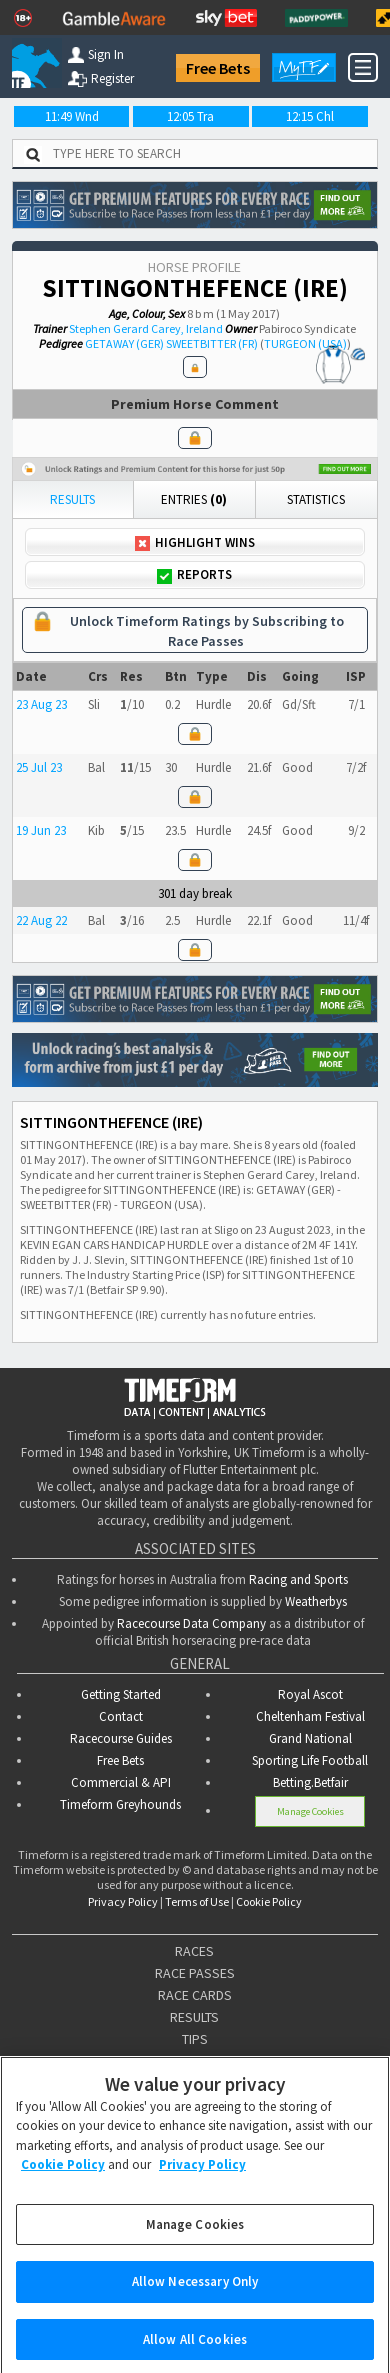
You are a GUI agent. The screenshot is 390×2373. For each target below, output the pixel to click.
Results (72, 499)
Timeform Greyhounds (120, 1804)
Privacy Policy (123, 1901)
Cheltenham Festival (310, 1716)
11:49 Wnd (72, 116)
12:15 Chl (310, 116)
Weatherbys (316, 1601)
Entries (194, 499)
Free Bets (218, 68)
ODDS (195, 2061)
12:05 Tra (190, 116)
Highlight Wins (195, 542)
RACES (194, 1951)
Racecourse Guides (121, 1738)
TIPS (195, 2039)
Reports (194, 574)
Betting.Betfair (310, 1782)
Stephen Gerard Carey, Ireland (146, 328)
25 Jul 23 (39, 767)
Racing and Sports (298, 1579)
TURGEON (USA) (305, 343)
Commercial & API (121, 1782)
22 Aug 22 (41, 920)
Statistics (316, 499)
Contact (121, 1716)
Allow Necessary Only (195, 2295)
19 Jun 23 (41, 830)
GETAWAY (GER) (124, 343)
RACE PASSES (195, 1973)
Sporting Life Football (310, 1760)
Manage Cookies (310, 1810)
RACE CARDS (195, 1995)
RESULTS (194, 2017)
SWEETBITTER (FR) (212, 343)
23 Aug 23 (41, 704)
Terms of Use (197, 1901)
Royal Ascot (310, 1694)
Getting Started (121, 1694)
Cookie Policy (269, 1901)
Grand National (310, 1738)
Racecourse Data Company (191, 1623)
